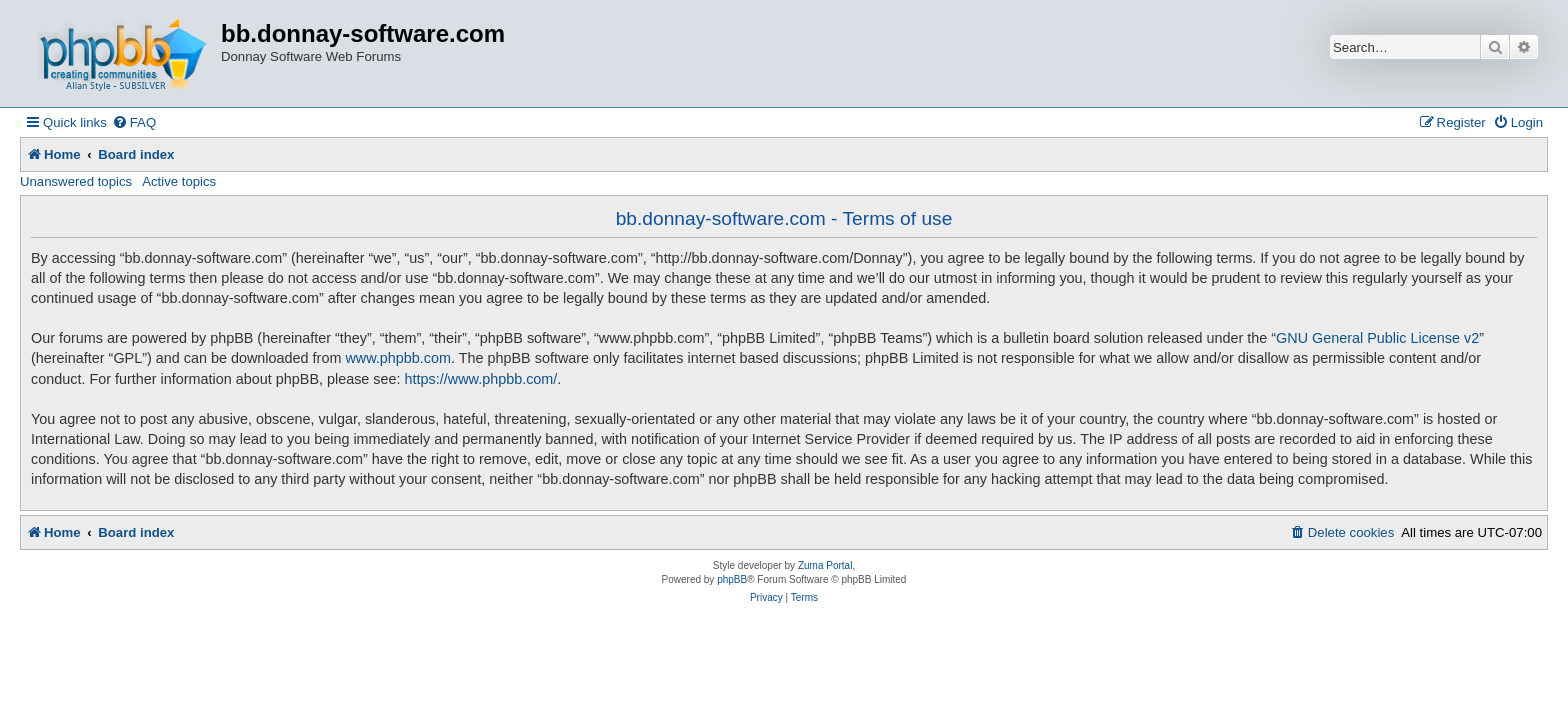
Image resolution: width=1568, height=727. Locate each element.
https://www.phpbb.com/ (481, 379)
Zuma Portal (825, 565)
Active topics (179, 181)
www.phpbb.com (398, 358)
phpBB (732, 579)
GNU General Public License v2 (1377, 338)
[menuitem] (134, 122)
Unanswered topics (76, 181)
